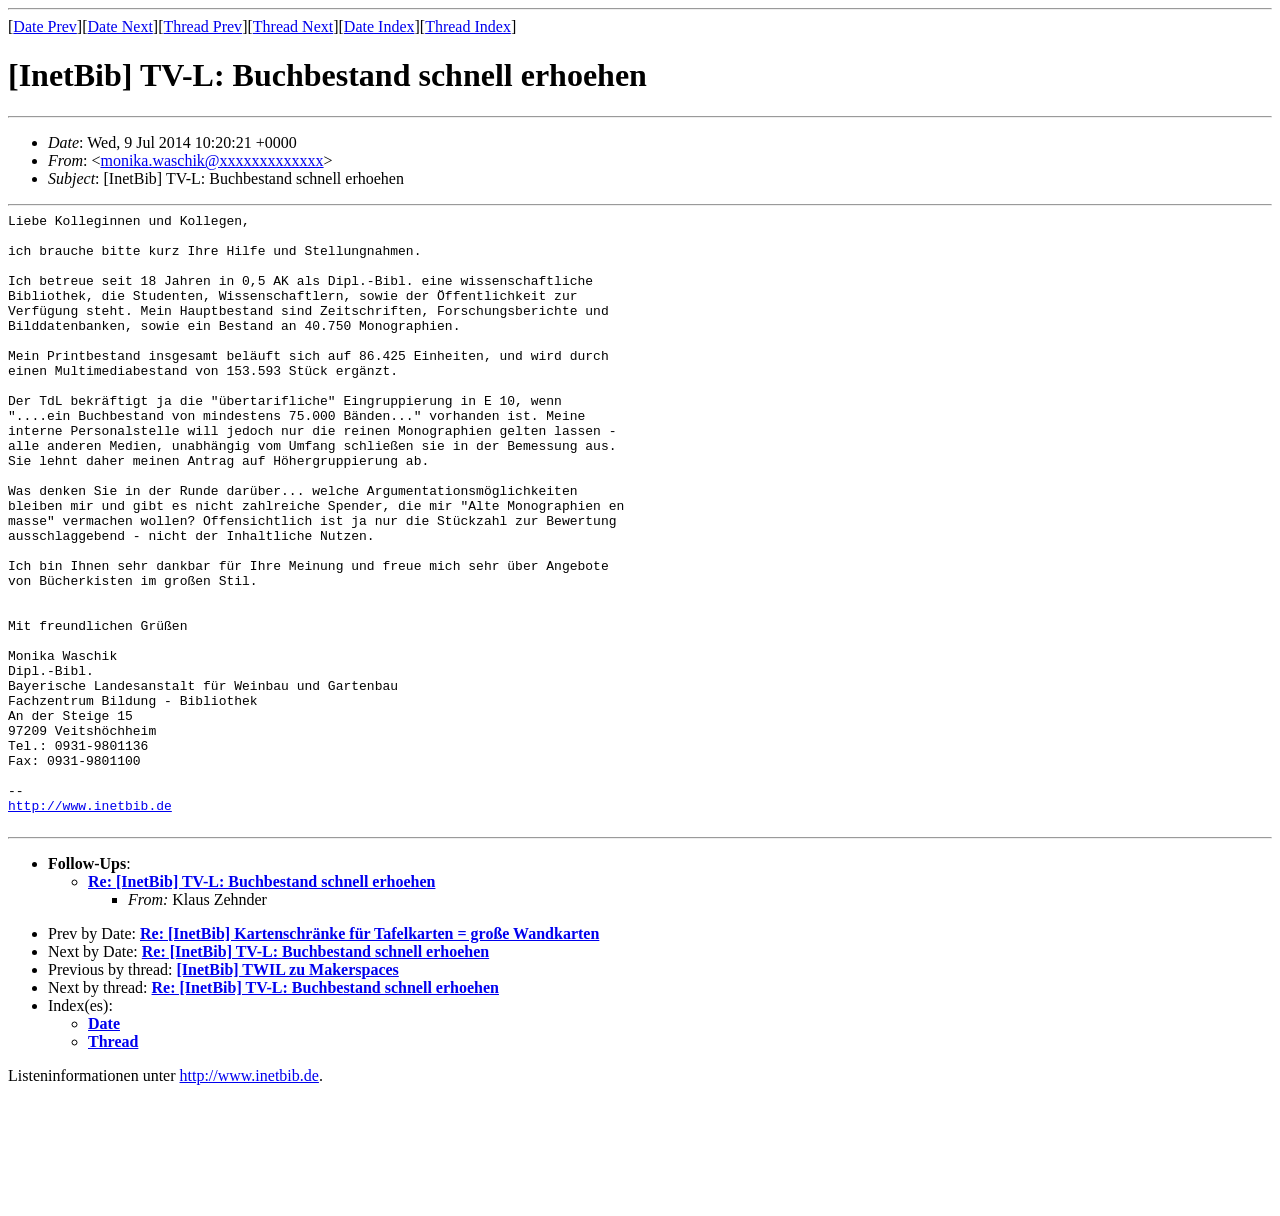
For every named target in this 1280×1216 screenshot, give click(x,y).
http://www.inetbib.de (90, 925)
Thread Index (468, 26)
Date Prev (45, 26)
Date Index (379, 26)
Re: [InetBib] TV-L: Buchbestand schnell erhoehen (261, 1004)
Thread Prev (202, 26)
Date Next (120, 26)
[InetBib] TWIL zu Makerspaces (287, 1092)
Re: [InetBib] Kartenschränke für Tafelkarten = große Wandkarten (369, 1056)
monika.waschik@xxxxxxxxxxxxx (211, 160)
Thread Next (293, 26)
